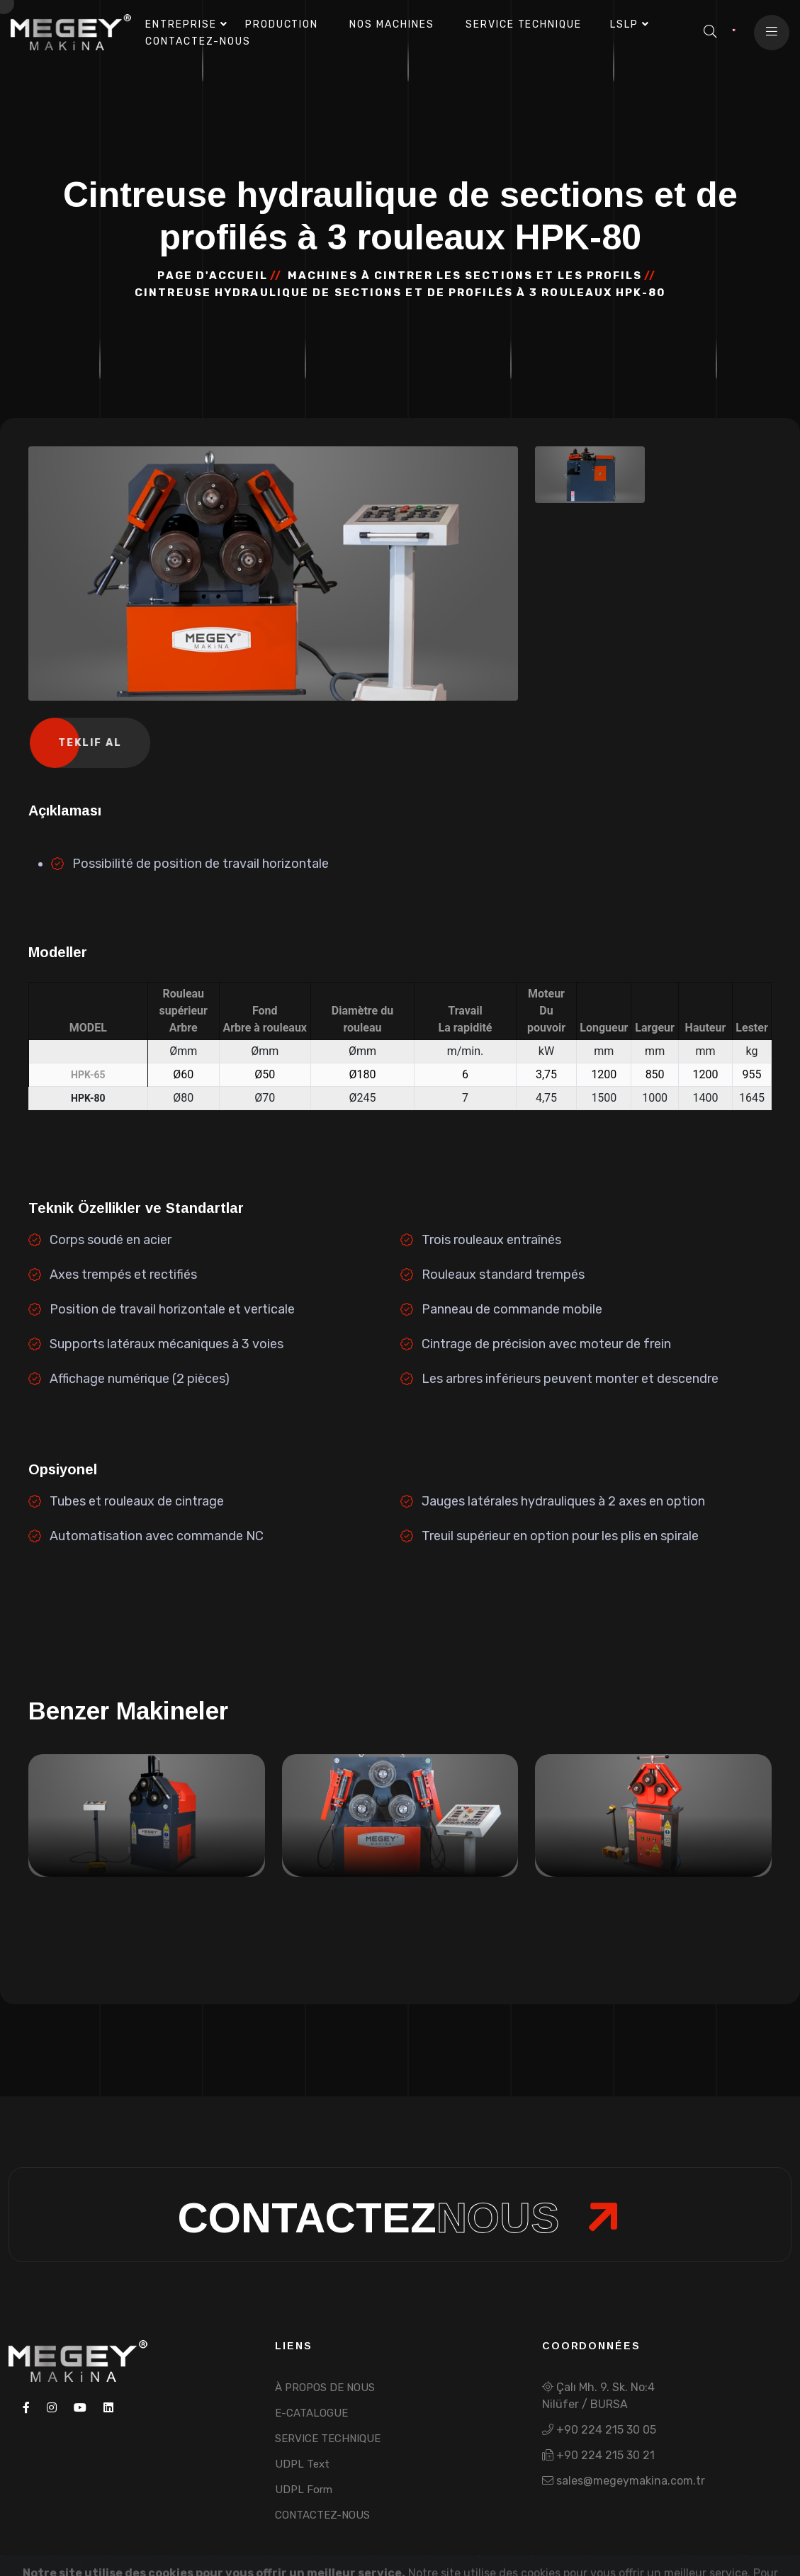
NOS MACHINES (391, 24)
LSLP (624, 24)
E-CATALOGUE (311, 2413)
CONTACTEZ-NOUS (322, 2515)
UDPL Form (303, 2489)
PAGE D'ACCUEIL (212, 275)
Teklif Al (92, 743)
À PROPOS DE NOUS (325, 2387)
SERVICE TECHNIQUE (524, 24)
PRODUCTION (282, 24)
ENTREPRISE (181, 24)
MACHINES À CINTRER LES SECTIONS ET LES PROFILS (465, 275)
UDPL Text (302, 2464)
